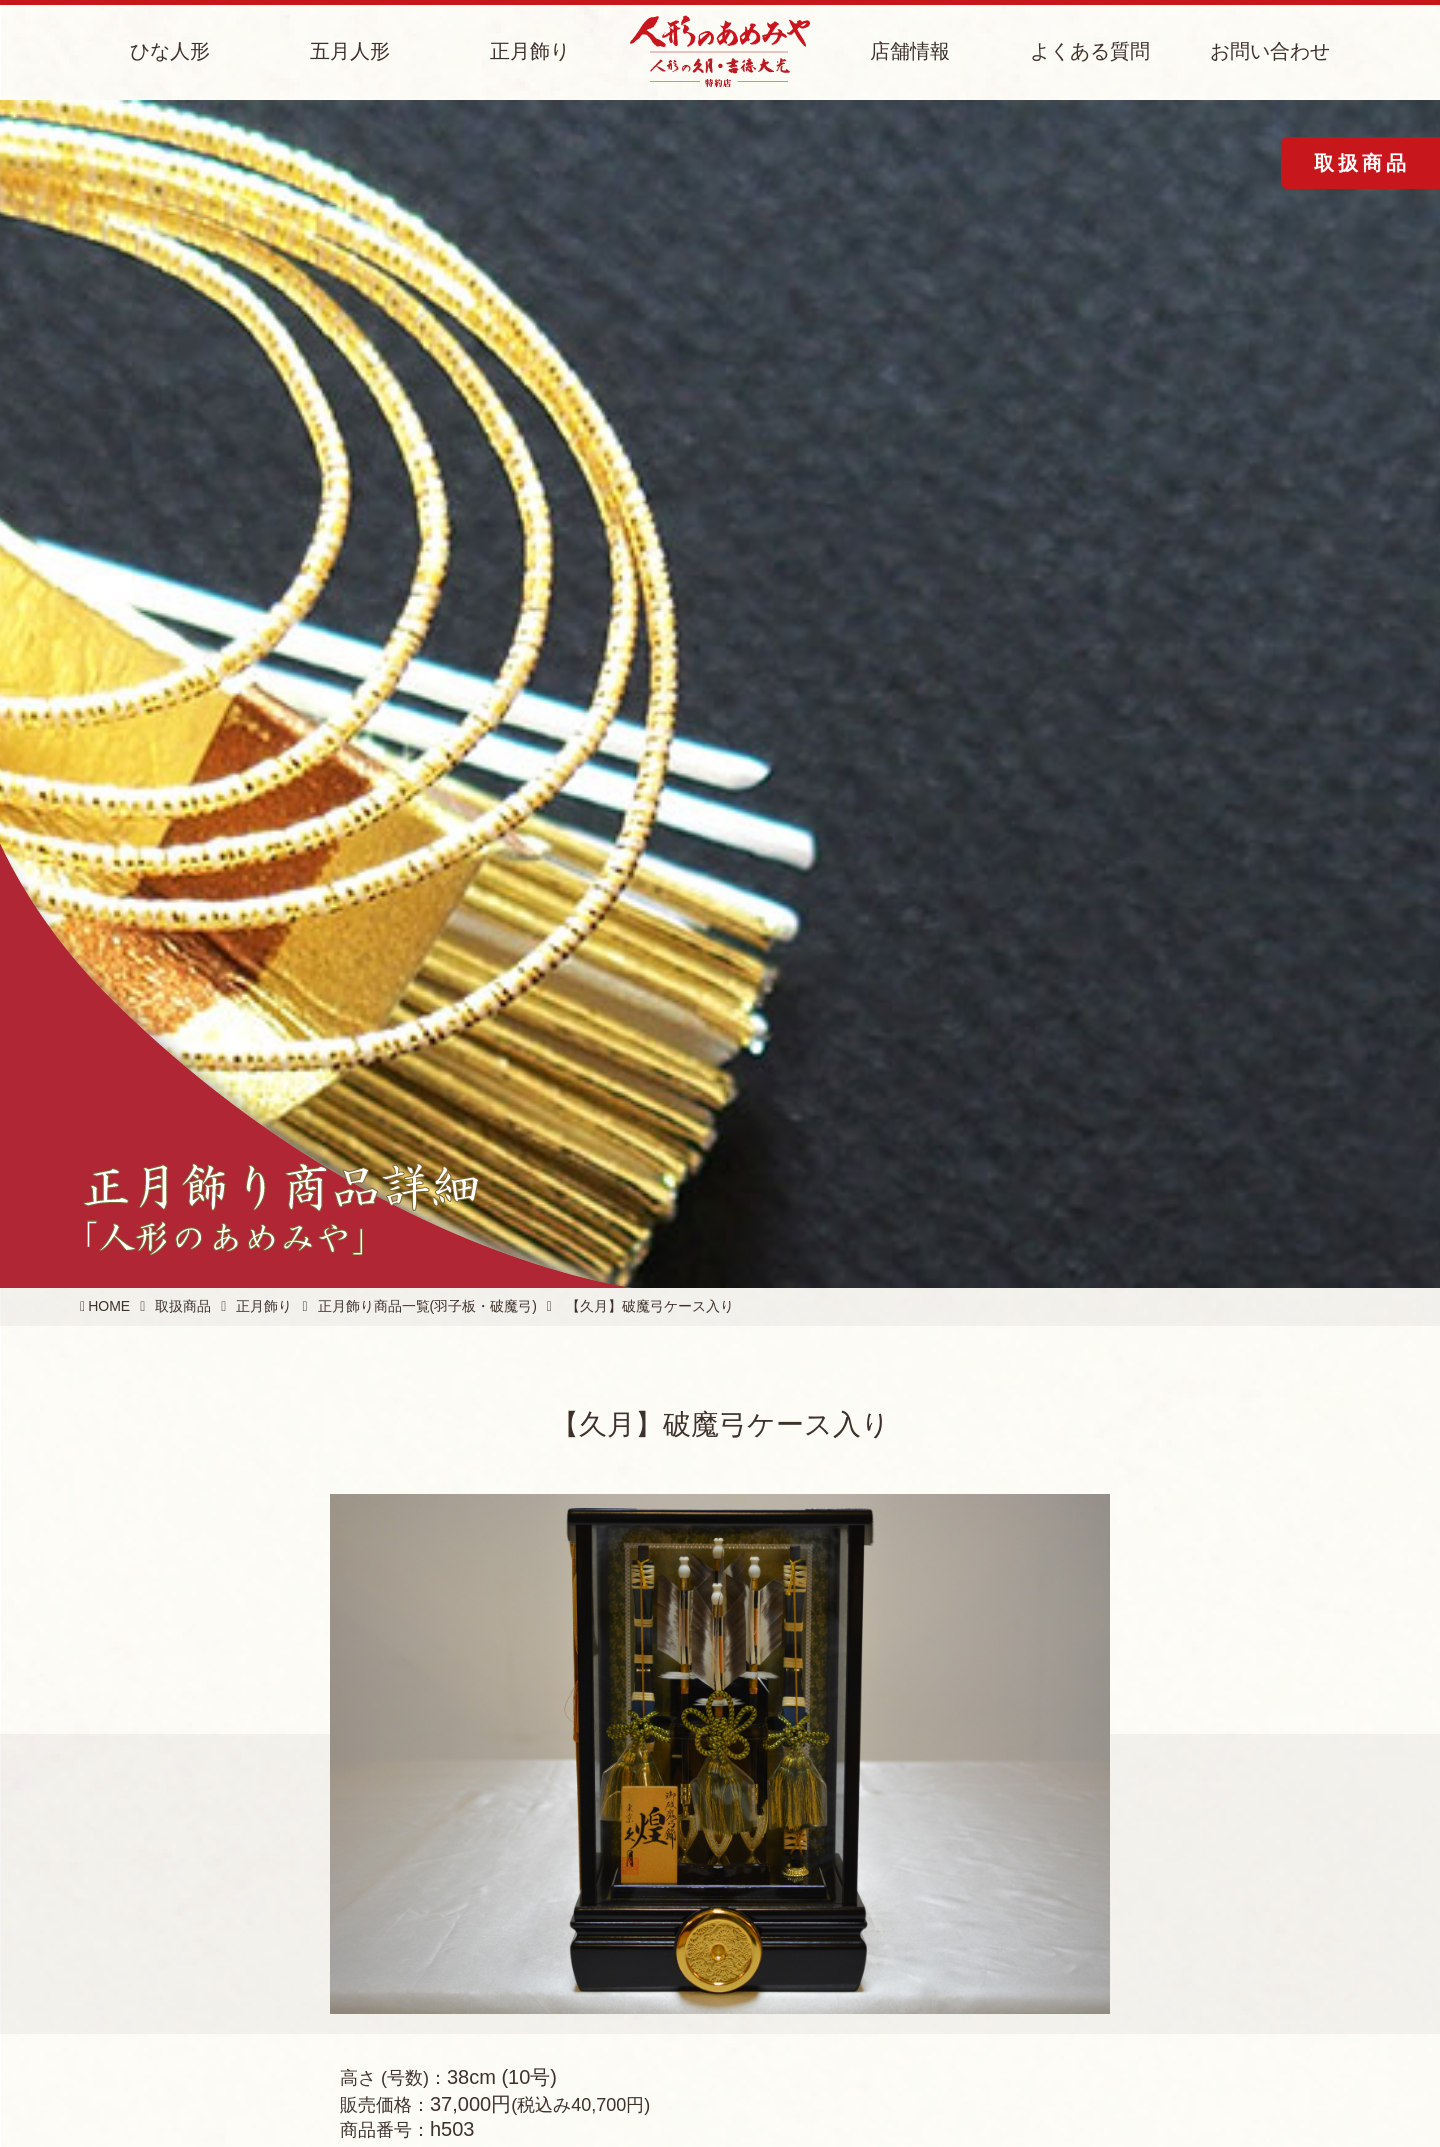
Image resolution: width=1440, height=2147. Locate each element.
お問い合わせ (1270, 51)
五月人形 (350, 51)
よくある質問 (1090, 51)
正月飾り (530, 51)
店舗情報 (910, 51)
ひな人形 (170, 51)
